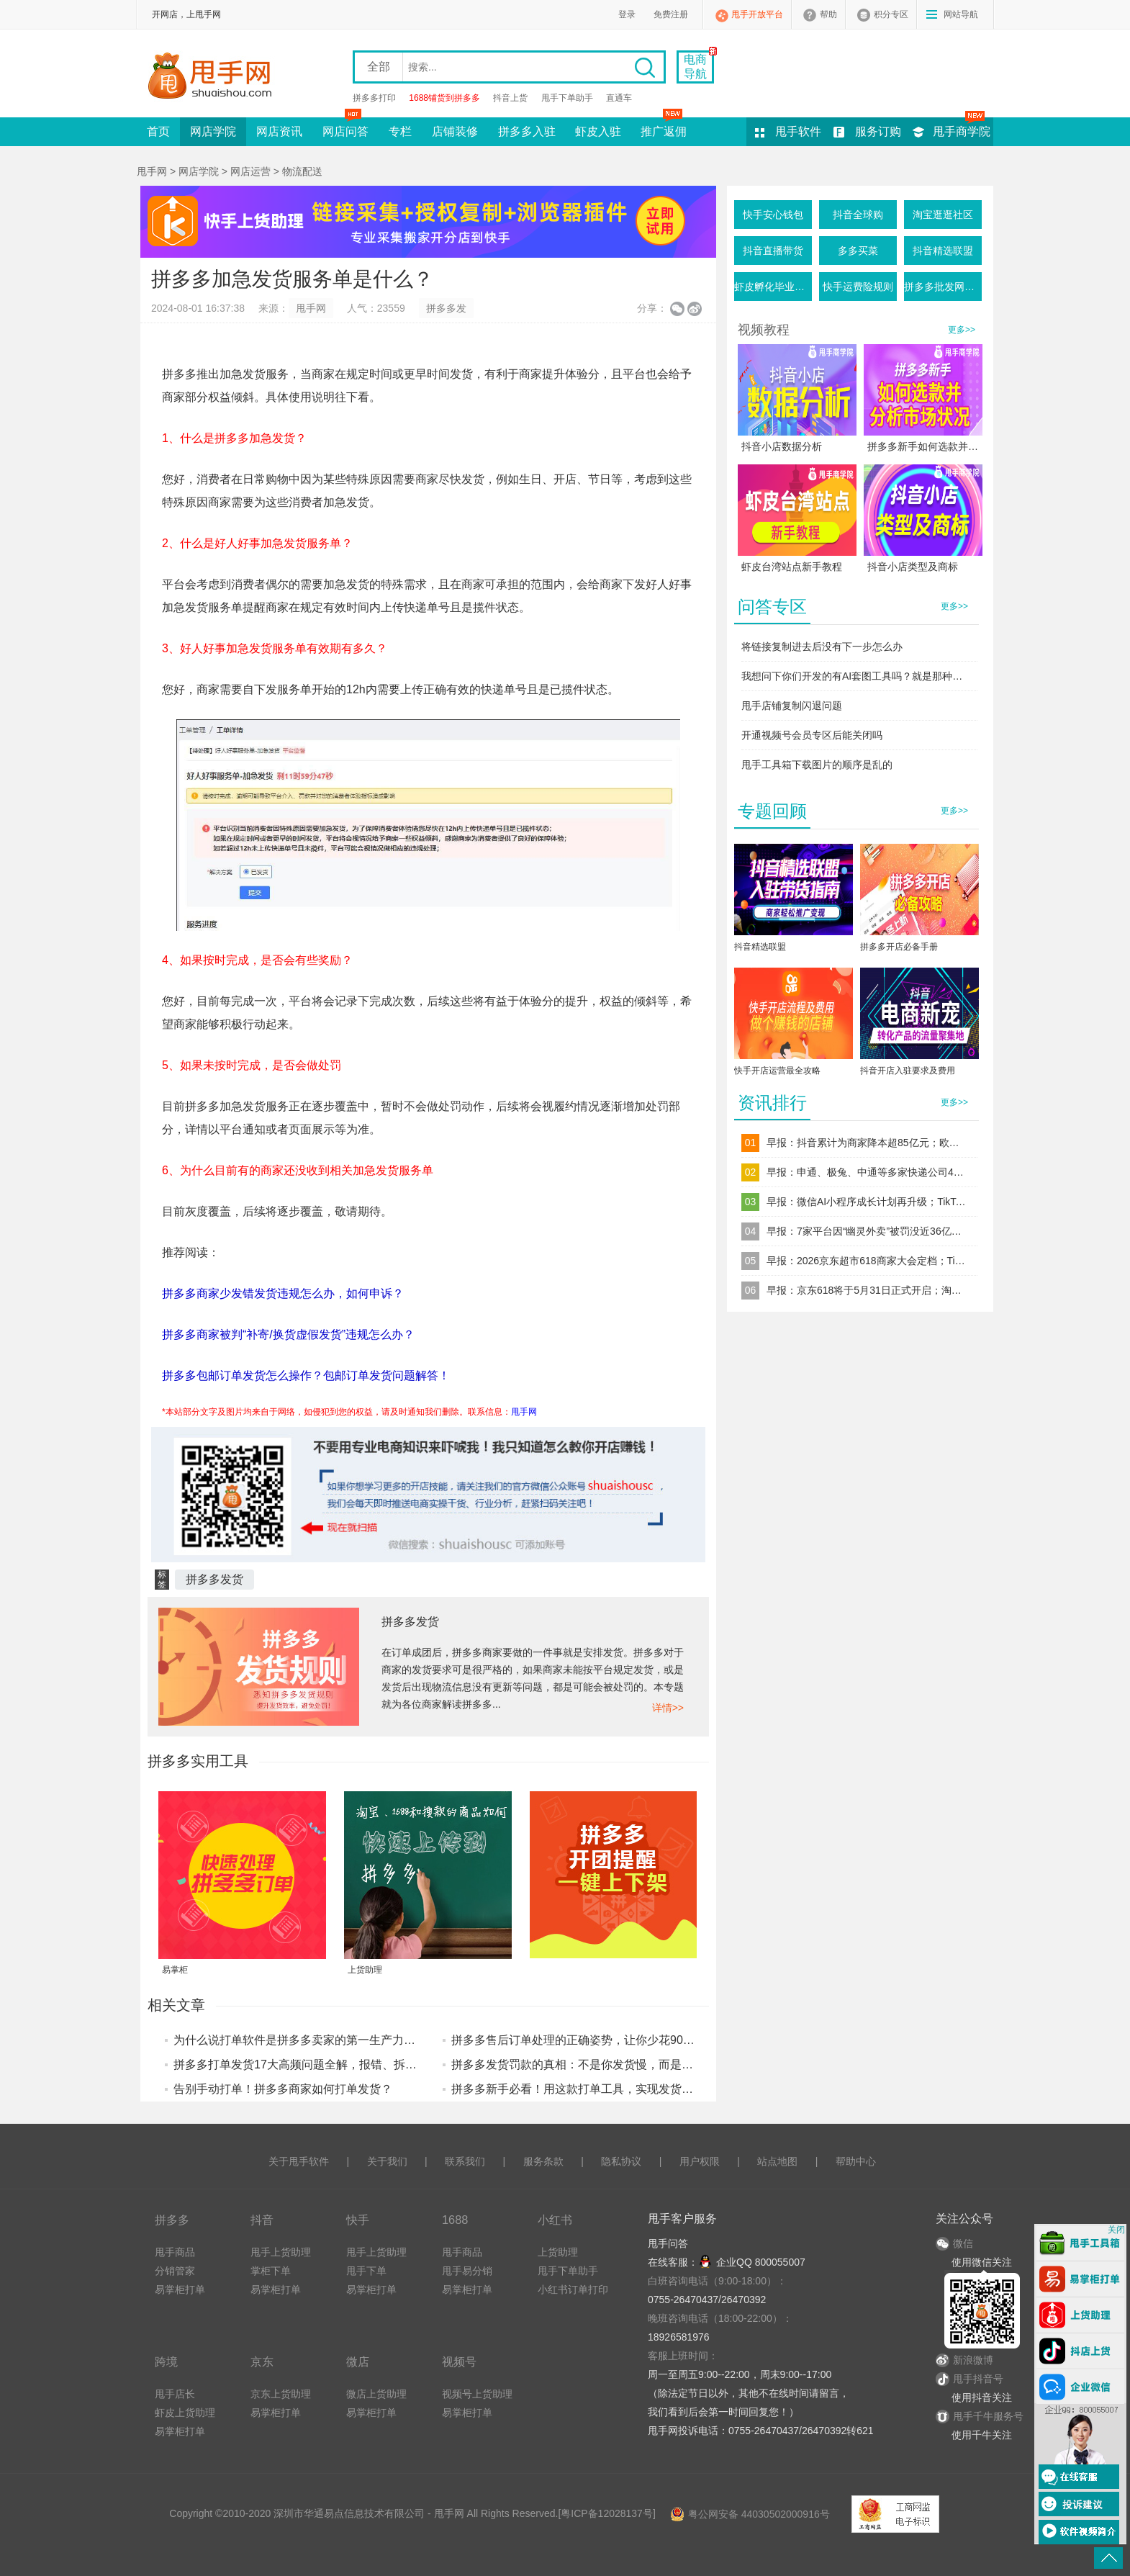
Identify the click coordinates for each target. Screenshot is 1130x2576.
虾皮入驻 (598, 131)
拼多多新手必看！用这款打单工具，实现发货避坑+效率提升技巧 (615, 2089)
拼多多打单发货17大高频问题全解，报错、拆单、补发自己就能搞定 (346, 2064)
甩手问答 (668, 2243)
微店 (357, 2361)
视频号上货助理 (477, 2394)
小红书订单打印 (573, 2289)
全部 (378, 66)
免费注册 (671, 14)
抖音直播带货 (773, 250)
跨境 (166, 2361)
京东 (262, 2361)
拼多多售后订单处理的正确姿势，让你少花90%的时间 (589, 2040)
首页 (158, 131)
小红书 (555, 2219)
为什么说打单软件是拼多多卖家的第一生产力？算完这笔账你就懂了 (346, 2040)
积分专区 (891, 14)
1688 (455, 2219)
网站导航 (961, 14)
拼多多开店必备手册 (899, 947)
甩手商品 (175, 2252)
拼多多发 (446, 308)
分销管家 (175, 2270)
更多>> (961, 330)
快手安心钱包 (773, 214)
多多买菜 (858, 250)
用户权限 (699, 2161)
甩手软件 (798, 131)
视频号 (459, 2361)
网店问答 (345, 127)
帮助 (828, 14)
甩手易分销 (467, 2270)
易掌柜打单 (180, 2289)
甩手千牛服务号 (988, 2416)
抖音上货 (510, 98)
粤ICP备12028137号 (607, 2513)
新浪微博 (964, 2360)
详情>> (668, 1707)
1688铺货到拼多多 (444, 98)
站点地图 (777, 2161)
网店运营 (250, 171)
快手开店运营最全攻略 (777, 1071)
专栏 (400, 131)
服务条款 (543, 2161)
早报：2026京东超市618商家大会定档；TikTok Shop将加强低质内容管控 (867, 1260)
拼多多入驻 (527, 131)
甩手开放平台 (757, 14)
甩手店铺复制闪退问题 (791, 705)
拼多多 (172, 2219)
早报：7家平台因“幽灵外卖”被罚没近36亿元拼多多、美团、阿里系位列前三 (867, 1231)
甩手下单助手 (567, 98)
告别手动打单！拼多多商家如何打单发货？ (282, 2089)
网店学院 (213, 131)
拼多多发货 (214, 1579)
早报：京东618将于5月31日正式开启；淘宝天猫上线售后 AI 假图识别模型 (867, 1290)
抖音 (262, 2219)
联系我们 (465, 2161)
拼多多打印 (374, 98)
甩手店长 (175, 2394)
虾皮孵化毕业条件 (773, 286)
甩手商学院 (961, 131)
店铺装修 (455, 131)
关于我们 (387, 2161)
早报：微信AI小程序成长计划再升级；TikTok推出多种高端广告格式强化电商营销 (867, 1201)
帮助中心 (856, 2161)
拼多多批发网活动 (943, 286)
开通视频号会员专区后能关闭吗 (811, 735)
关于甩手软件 (298, 2161)
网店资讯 (279, 131)
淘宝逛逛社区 (943, 214)
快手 (357, 2219)
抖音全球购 (858, 214)
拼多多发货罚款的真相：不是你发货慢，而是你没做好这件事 (606, 2064)
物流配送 (302, 171)
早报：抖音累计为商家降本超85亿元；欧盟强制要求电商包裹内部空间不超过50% (867, 1142)
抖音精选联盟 (943, 250)
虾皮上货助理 (185, 2412)
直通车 (619, 98)
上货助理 (558, 2252)
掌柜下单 (270, 2270)
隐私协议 (621, 2161)
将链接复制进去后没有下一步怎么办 (822, 646)
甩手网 (152, 171)
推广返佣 (664, 127)
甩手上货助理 (280, 2252)
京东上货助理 (280, 2394)
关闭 (1116, 2230)
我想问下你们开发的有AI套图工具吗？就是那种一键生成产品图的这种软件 (856, 676)
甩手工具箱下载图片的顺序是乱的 (816, 764)
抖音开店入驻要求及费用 (907, 1071)
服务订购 (878, 131)
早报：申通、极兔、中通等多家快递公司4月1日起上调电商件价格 (867, 1172)
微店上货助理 (376, 2394)
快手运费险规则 (858, 286)
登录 (627, 14)
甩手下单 (366, 2270)
